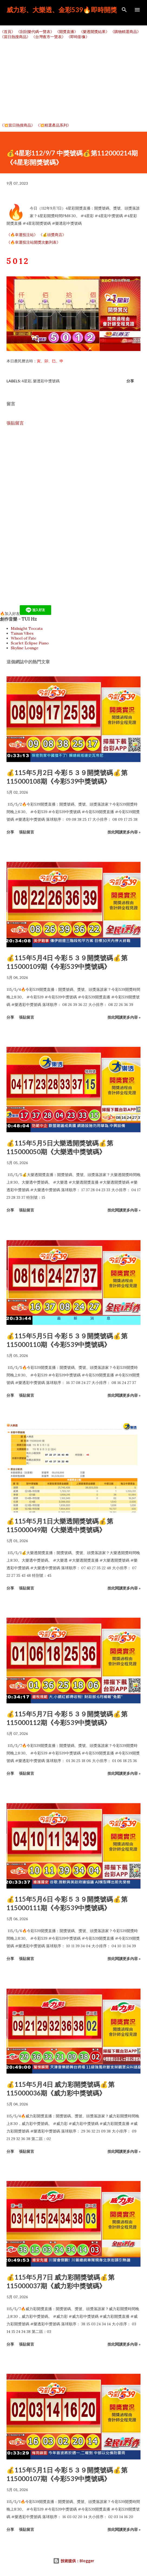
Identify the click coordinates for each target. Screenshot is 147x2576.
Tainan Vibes (22, 633)
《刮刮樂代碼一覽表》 (35, 31)
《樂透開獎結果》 (94, 31)
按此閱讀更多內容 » (124, 832)
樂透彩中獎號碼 (46, 381)
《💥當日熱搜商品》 (17, 125)
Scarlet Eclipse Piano (30, 643)
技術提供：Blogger (73, 2560)
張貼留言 (15, 423)
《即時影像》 (78, 36)
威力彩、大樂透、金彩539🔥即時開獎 (61, 10)
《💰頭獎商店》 (52, 234)
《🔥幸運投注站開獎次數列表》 (33, 242)
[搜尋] (124, 9)
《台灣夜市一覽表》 (48, 36)
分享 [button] (130, 381)
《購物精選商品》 (125, 31)
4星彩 (26, 381)
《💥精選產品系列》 (53, 125)
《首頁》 (7, 31)
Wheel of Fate (23, 638)
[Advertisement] (73, 81)
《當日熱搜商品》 (15, 36)
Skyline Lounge (24, 647)
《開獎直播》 (66, 31)
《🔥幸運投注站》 (22, 234)
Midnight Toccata (27, 628)
